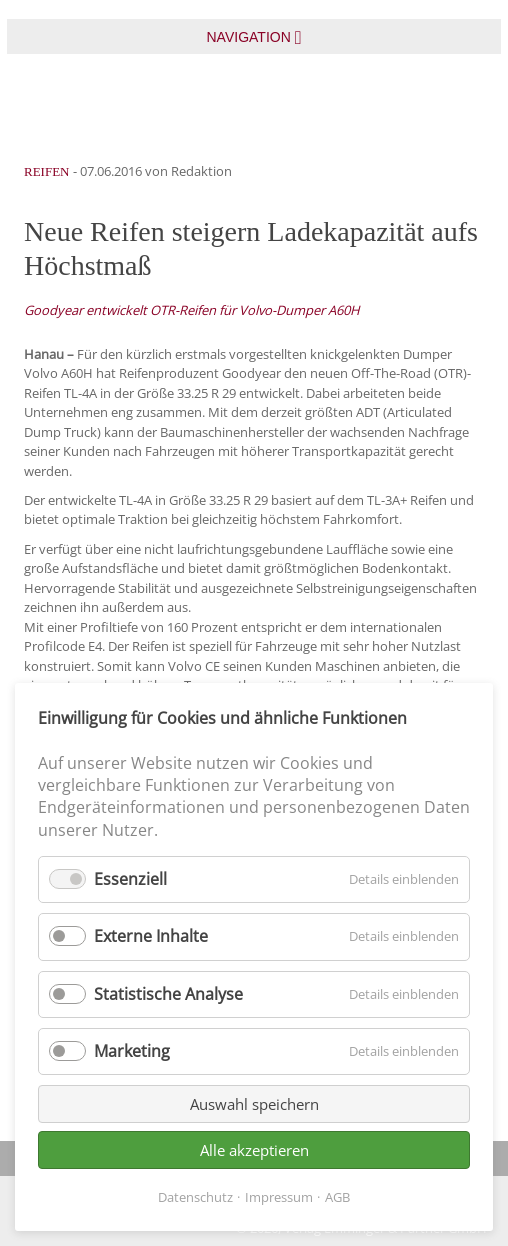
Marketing (132, 1051)
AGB (337, 1197)
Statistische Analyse (168, 994)
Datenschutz (195, 1197)
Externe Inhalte (151, 936)
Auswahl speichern (254, 1104)
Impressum (279, 1197)
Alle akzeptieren (254, 1150)
